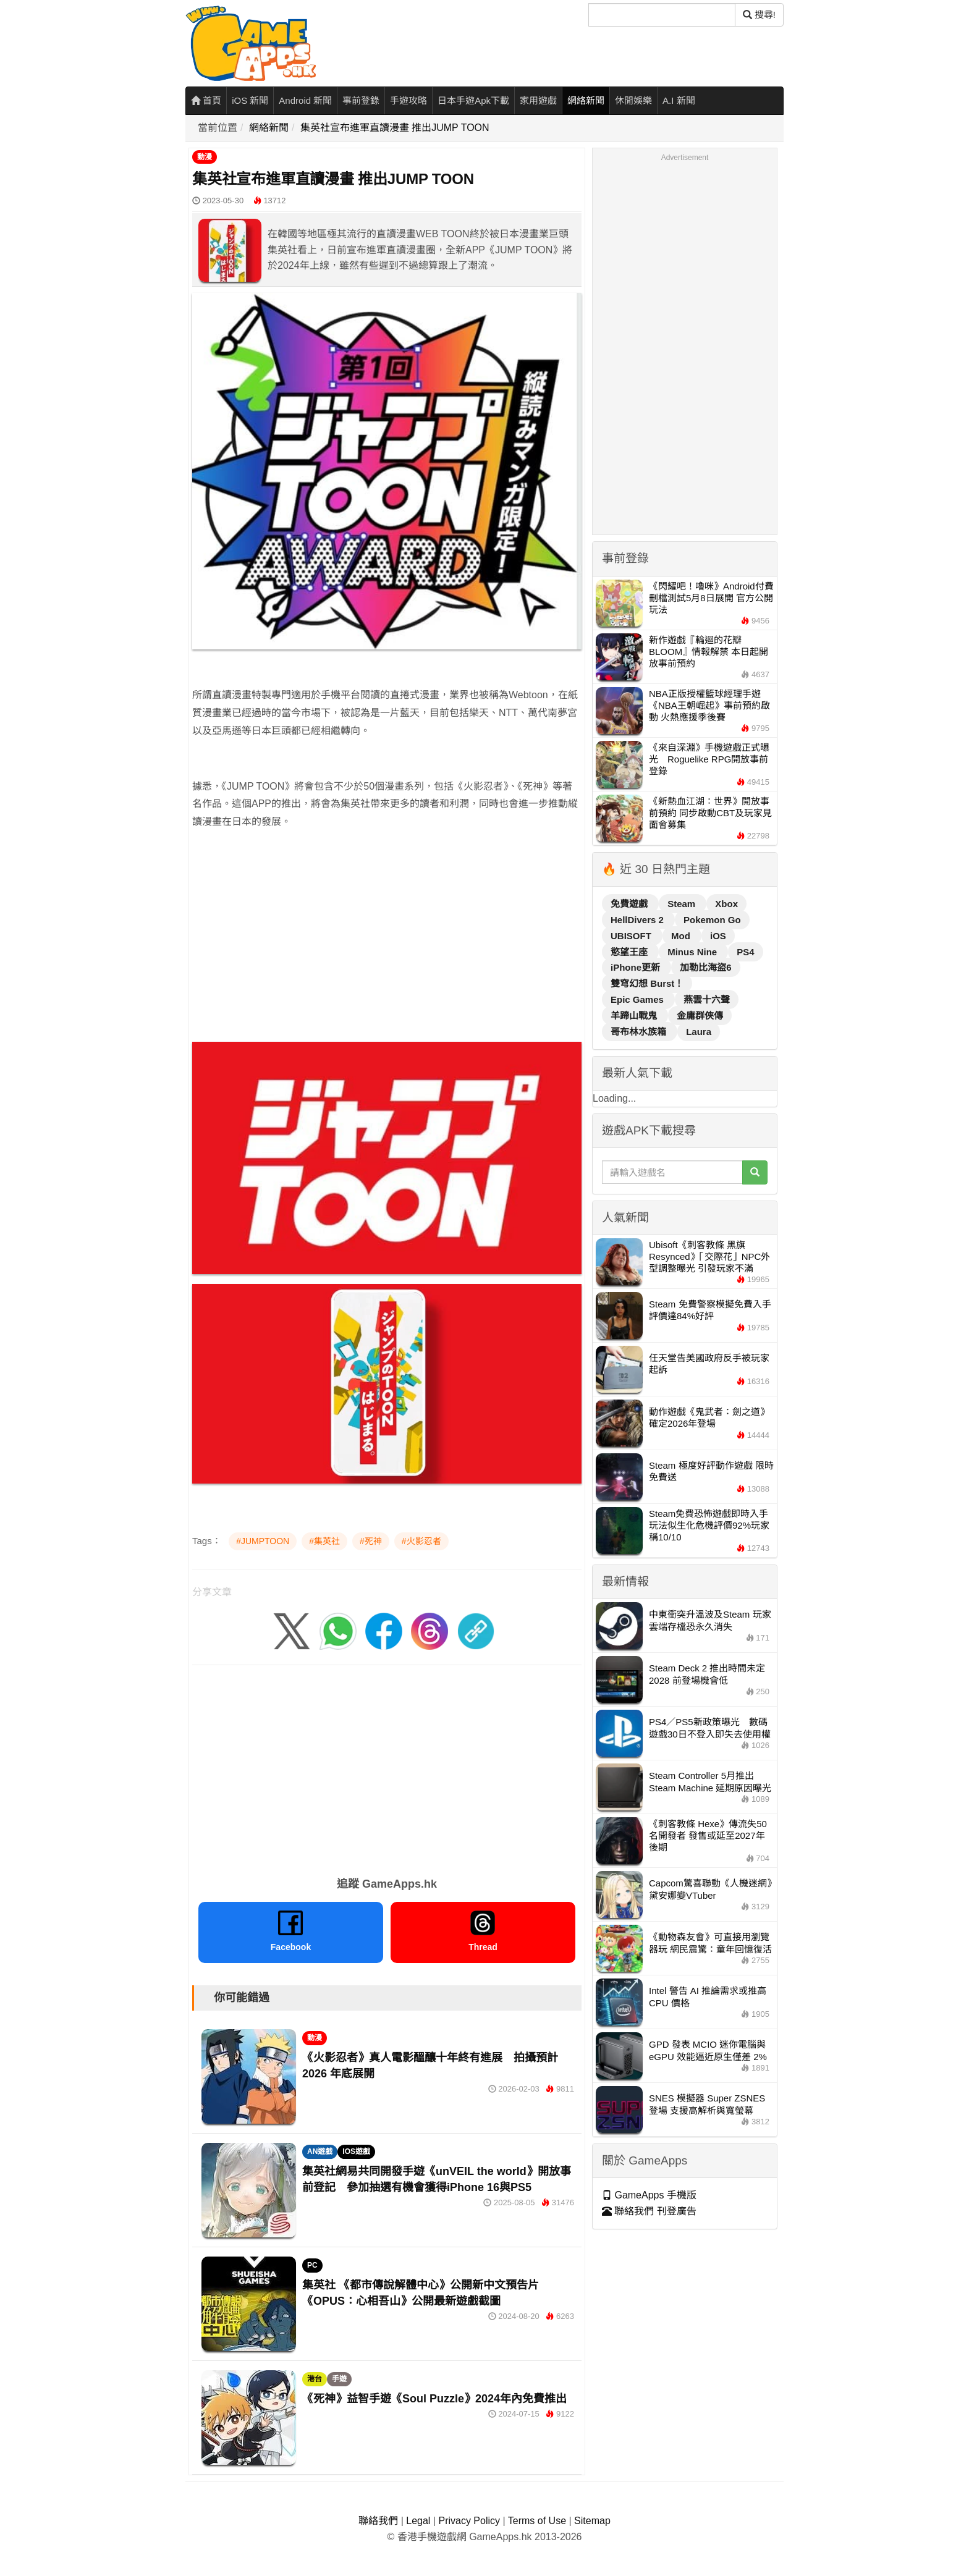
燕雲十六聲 (706, 999)
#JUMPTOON (262, 1541)
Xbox (726, 903)
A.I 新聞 (678, 100)
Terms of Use (537, 2520)
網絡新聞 (585, 100)
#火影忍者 (421, 1541)
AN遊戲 (319, 2151)
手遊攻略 (408, 100)
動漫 (204, 157)
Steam (682, 903)
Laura (698, 1031)
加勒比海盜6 (705, 967)
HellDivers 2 (638, 919)
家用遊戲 (538, 100)
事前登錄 (360, 100)
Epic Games (638, 999)
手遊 (339, 2379)
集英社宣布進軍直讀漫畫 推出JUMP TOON (394, 127)
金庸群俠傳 (700, 1015)
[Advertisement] (387, 927)
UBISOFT (632, 936)
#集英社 (324, 1541)
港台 (314, 2379)
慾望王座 (630, 952)
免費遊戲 (630, 903)
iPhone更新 (636, 967)
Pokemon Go (712, 919)
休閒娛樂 (633, 100)
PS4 (745, 952)
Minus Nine (693, 952)
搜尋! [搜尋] (759, 14)
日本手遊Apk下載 (473, 100)
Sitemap (592, 2520)
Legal (418, 2520)
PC (312, 2265)
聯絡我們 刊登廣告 (649, 2211)
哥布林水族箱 (640, 1031)
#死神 (371, 1541)
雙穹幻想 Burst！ (647, 983)
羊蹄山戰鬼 (635, 1015)
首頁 (206, 100)
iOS (718, 936)
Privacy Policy (469, 2520)
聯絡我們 (378, 2520)
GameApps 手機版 (649, 2195)
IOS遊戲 (356, 2151)
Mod (682, 936)
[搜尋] (661, 15)
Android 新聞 (305, 100)
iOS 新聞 (250, 100)
